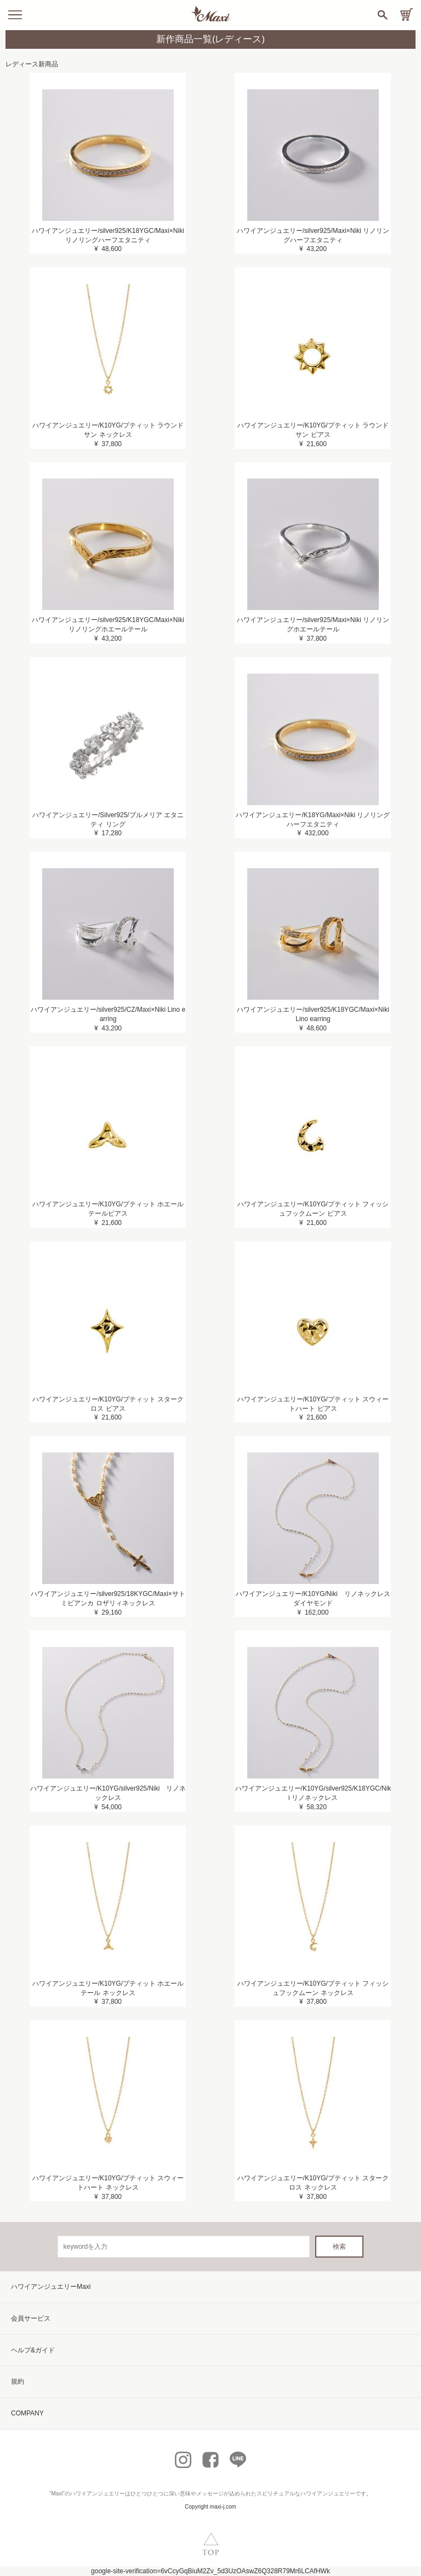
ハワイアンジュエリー (97, 2493)
